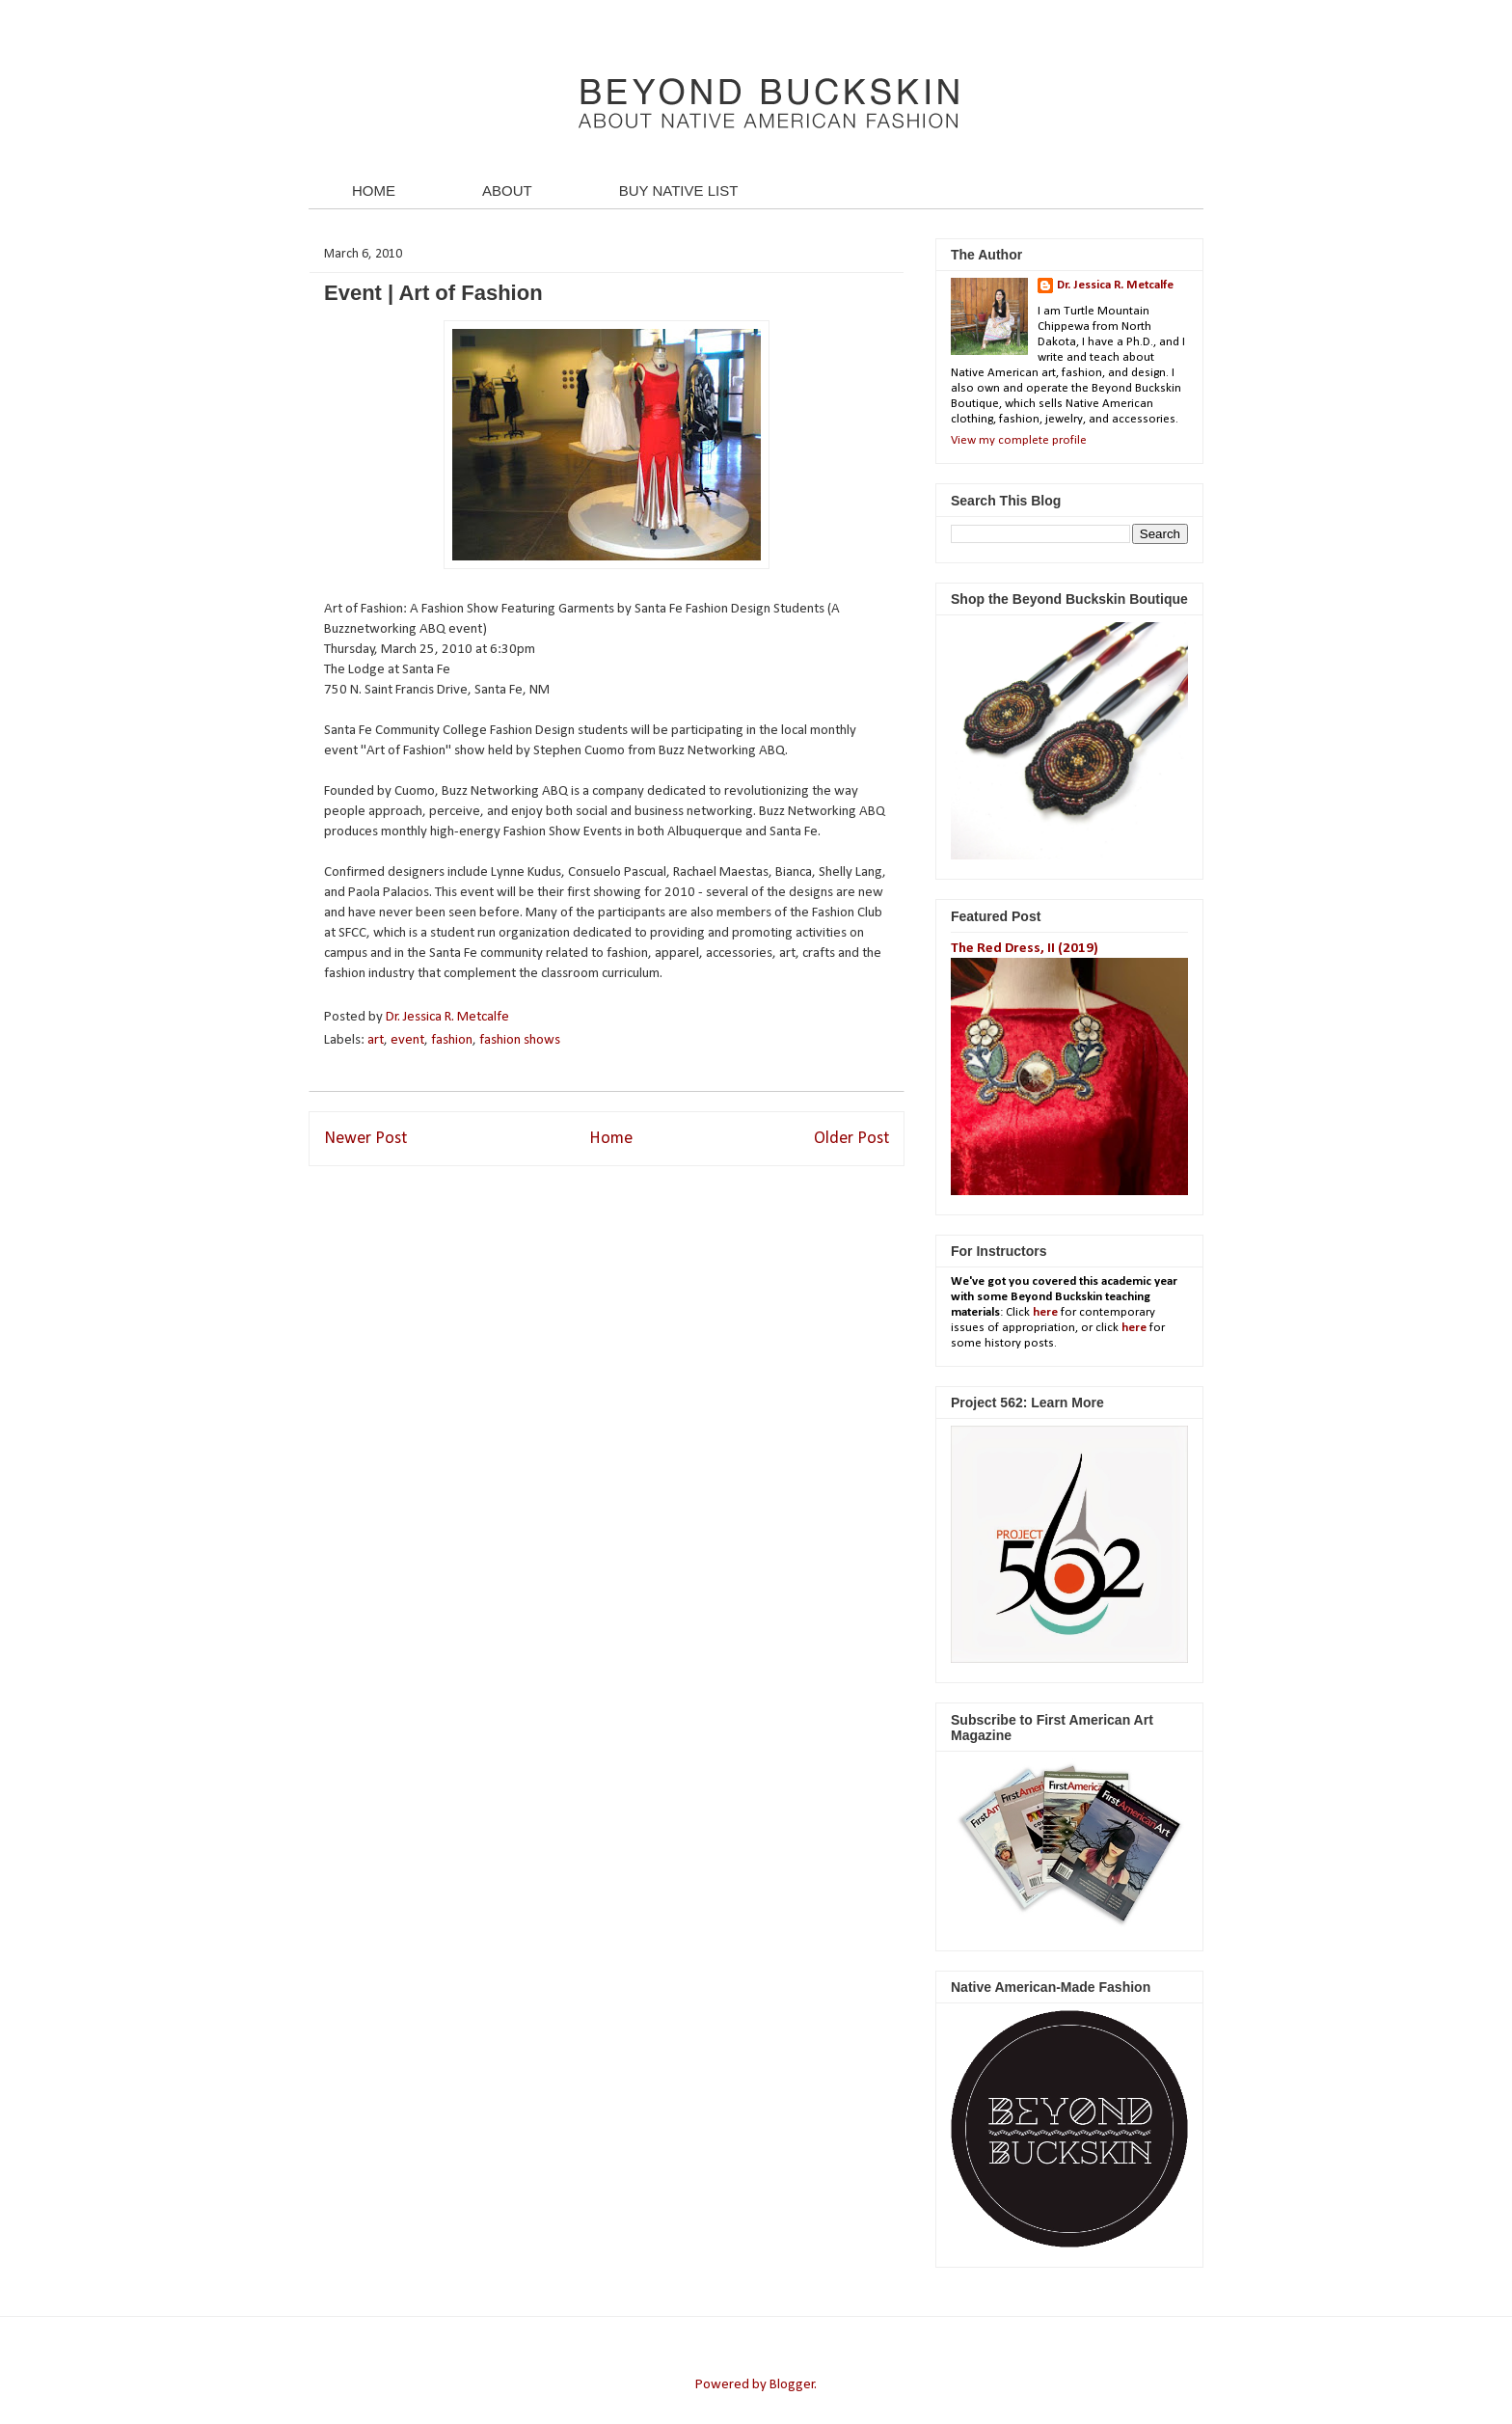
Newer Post (365, 1139)
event (407, 1040)
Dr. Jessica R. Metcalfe (449, 1017)
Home (611, 1139)
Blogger (792, 2385)
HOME (373, 190)
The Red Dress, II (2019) (1024, 948)
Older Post (851, 1139)
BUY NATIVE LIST (679, 190)
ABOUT (507, 190)
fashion (451, 1040)
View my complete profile (1019, 440)
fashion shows (519, 1040)
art (375, 1040)
